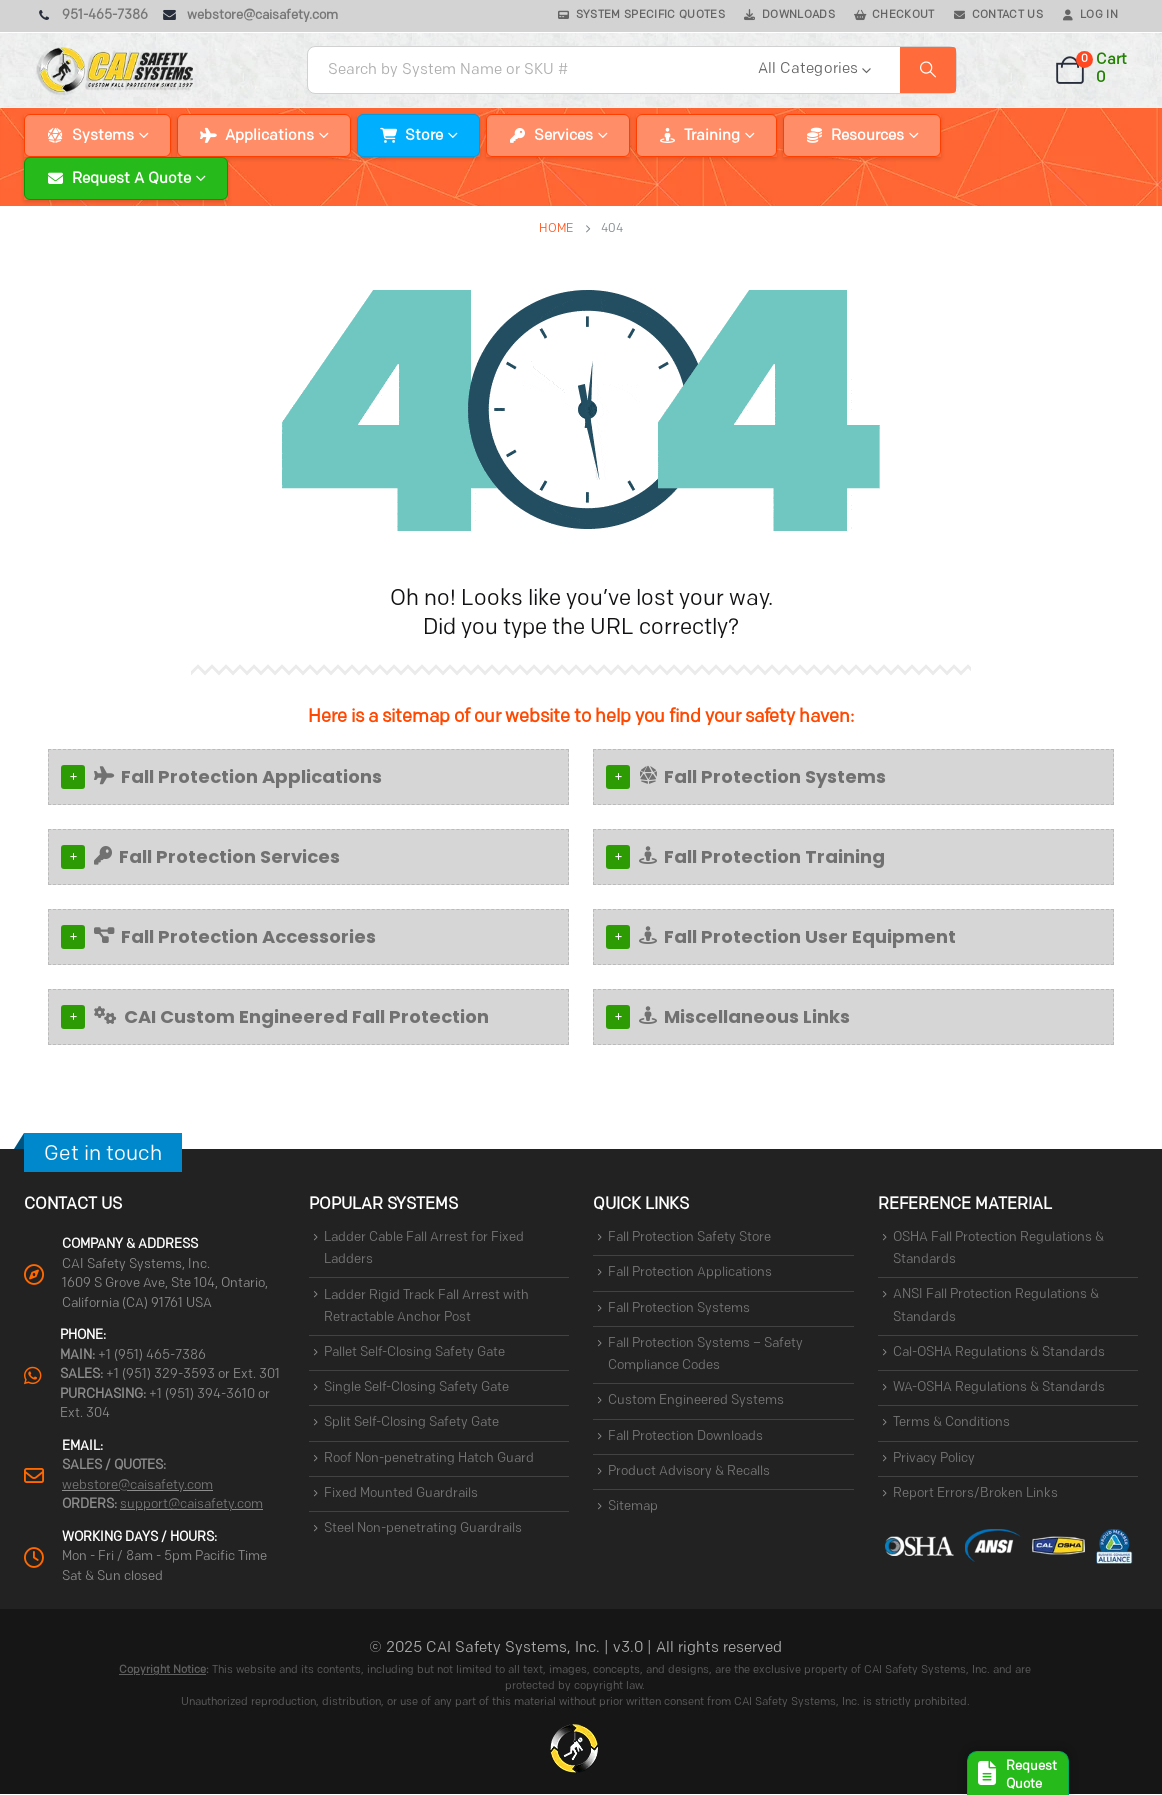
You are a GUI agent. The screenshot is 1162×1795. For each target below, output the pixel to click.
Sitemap (633, 1507)
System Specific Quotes (650, 15)
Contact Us (1007, 15)
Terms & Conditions (951, 1423)
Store (424, 136)
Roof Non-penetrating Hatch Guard (429, 1458)
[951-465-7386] (92, 16)
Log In (1099, 15)
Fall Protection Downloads (685, 1436)
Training (712, 136)
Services (563, 136)
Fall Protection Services (217, 856)
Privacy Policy (934, 1458)
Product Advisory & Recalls (689, 1471)
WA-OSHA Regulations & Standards (999, 1387)
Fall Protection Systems (762, 776)
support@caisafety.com (191, 1504)
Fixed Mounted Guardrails (401, 1493)
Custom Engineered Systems (696, 1401)
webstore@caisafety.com (137, 1485)
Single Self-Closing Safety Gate (416, 1387)
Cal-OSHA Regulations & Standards (999, 1352)
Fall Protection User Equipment (797, 936)
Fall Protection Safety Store (689, 1237)
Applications (269, 136)
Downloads (798, 15)
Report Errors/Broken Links (975, 1493)
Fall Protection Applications (238, 776)
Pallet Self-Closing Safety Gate (414, 1352)
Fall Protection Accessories (235, 936)
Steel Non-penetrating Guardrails (423, 1529)
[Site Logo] (116, 70)
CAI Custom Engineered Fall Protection (291, 1016)
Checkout (903, 15)
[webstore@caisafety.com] (250, 16)
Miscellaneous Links (744, 1016)
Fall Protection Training (762, 856)
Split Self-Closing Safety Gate (411, 1423)
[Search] (928, 70)
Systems (103, 136)
